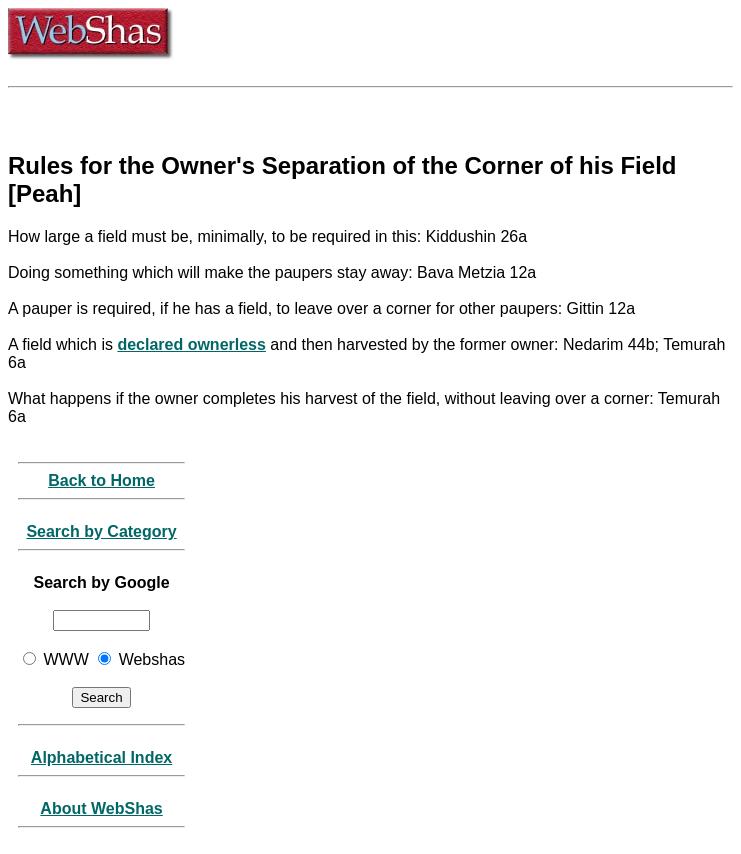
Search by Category (101, 531)
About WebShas (101, 808)
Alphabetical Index (101, 757)
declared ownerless (191, 344)
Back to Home (101, 480)
